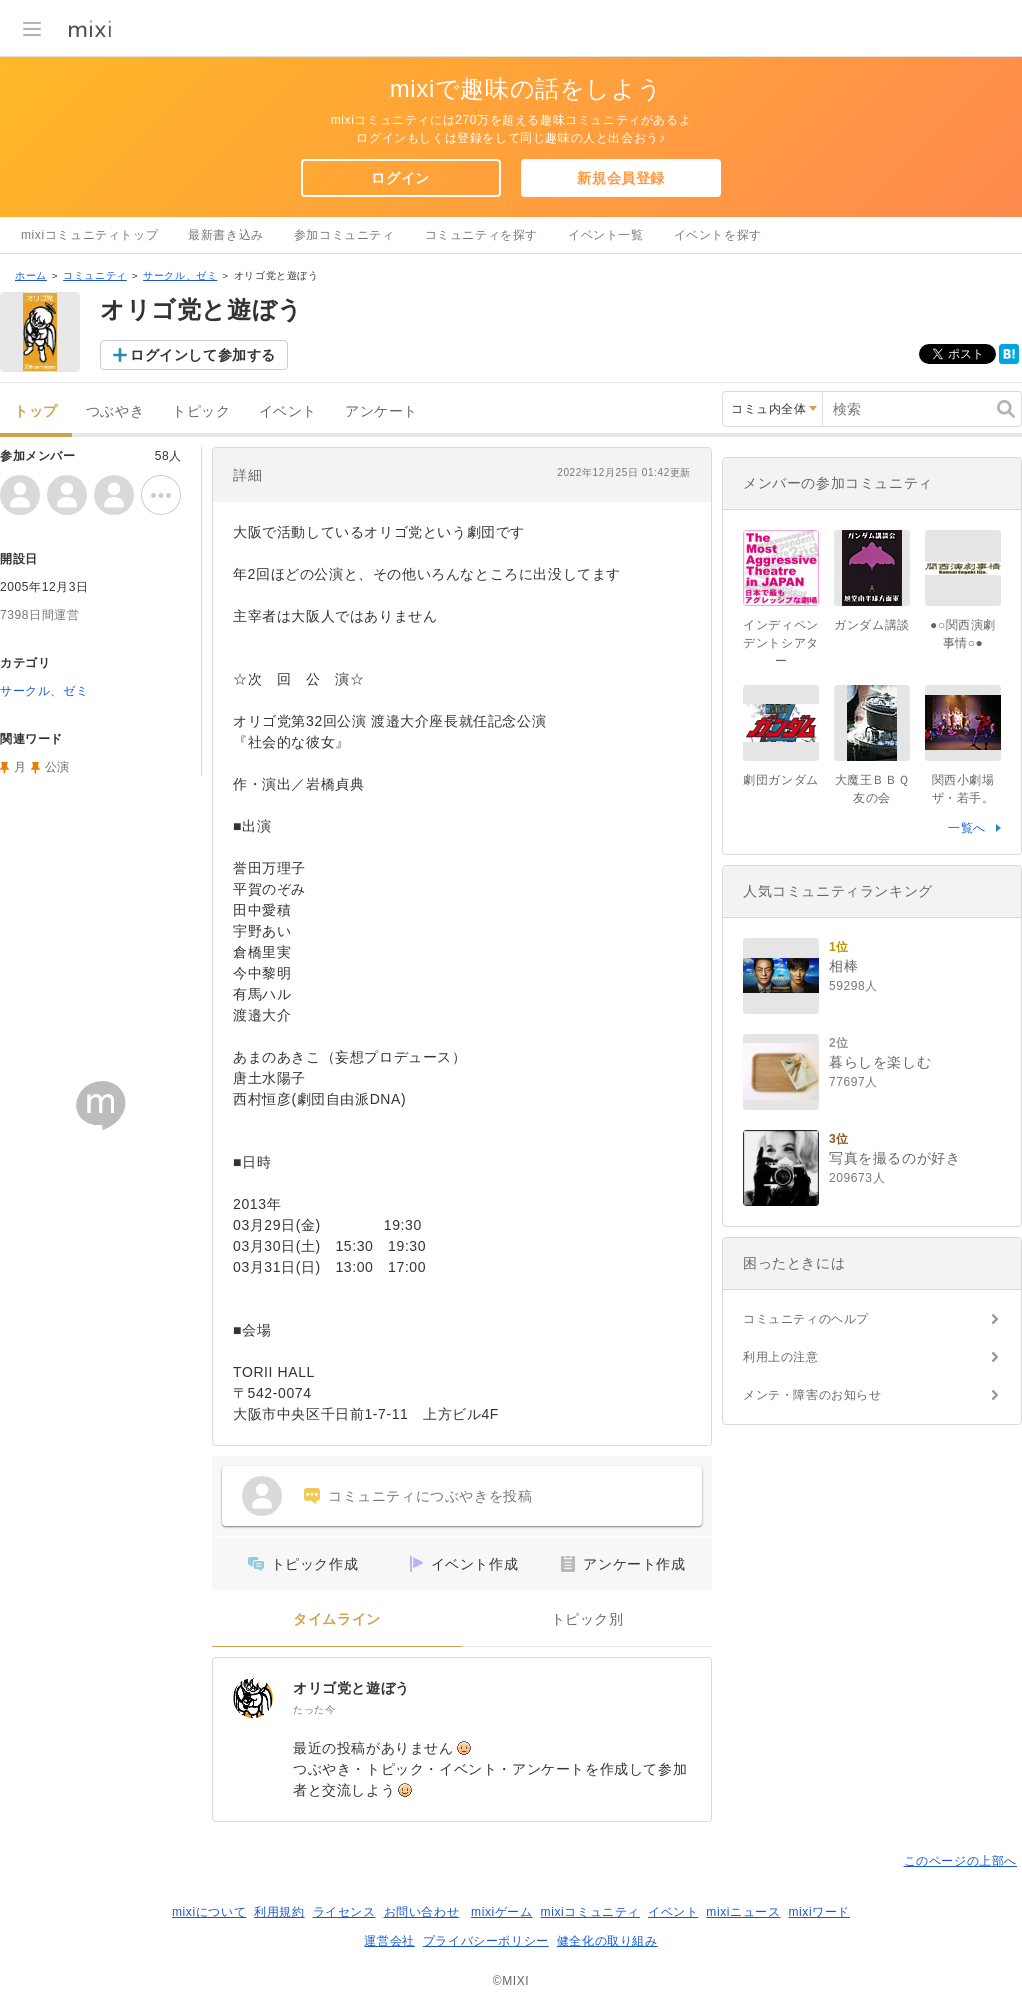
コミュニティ (95, 275)
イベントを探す (718, 235)
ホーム (31, 275)
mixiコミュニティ (590, 1912)
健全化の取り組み (607, 1941)
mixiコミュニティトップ (89, 235)
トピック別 (587, 1619)
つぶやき (115, 411)
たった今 (314, 1709)
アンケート (381, 411)
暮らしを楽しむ (880, 1062)
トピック (201, 411)
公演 (57, 767)
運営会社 (389, 1941)
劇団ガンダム (787, 780)
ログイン (400, 178)
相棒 (843, 966)
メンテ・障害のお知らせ (812, 1395)
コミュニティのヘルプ (806, 1319)
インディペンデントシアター (781, 643)
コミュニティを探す (481, 235)
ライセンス (344, 1912)
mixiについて (209, 1912)
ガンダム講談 (872, 625)
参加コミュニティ (344, 235)
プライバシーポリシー (486, 1941)
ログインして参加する (203, 355)
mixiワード (819, 1912)
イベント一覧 (606, 235)
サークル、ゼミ (180, 275)
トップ (36, 411)
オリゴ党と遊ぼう (351, 1688)
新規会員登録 (621, 178)
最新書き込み (226, 235)
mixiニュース (743, 1912)
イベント (288, 411)
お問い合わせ (422, 1912)
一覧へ (967, 828)
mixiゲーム (502, 1912)
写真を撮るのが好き (894, 1158)
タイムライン (337, 1619)
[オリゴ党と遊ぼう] (253, 1698)
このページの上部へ (960, 1861)
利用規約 (279, 1912)
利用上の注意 (781, 1357)
